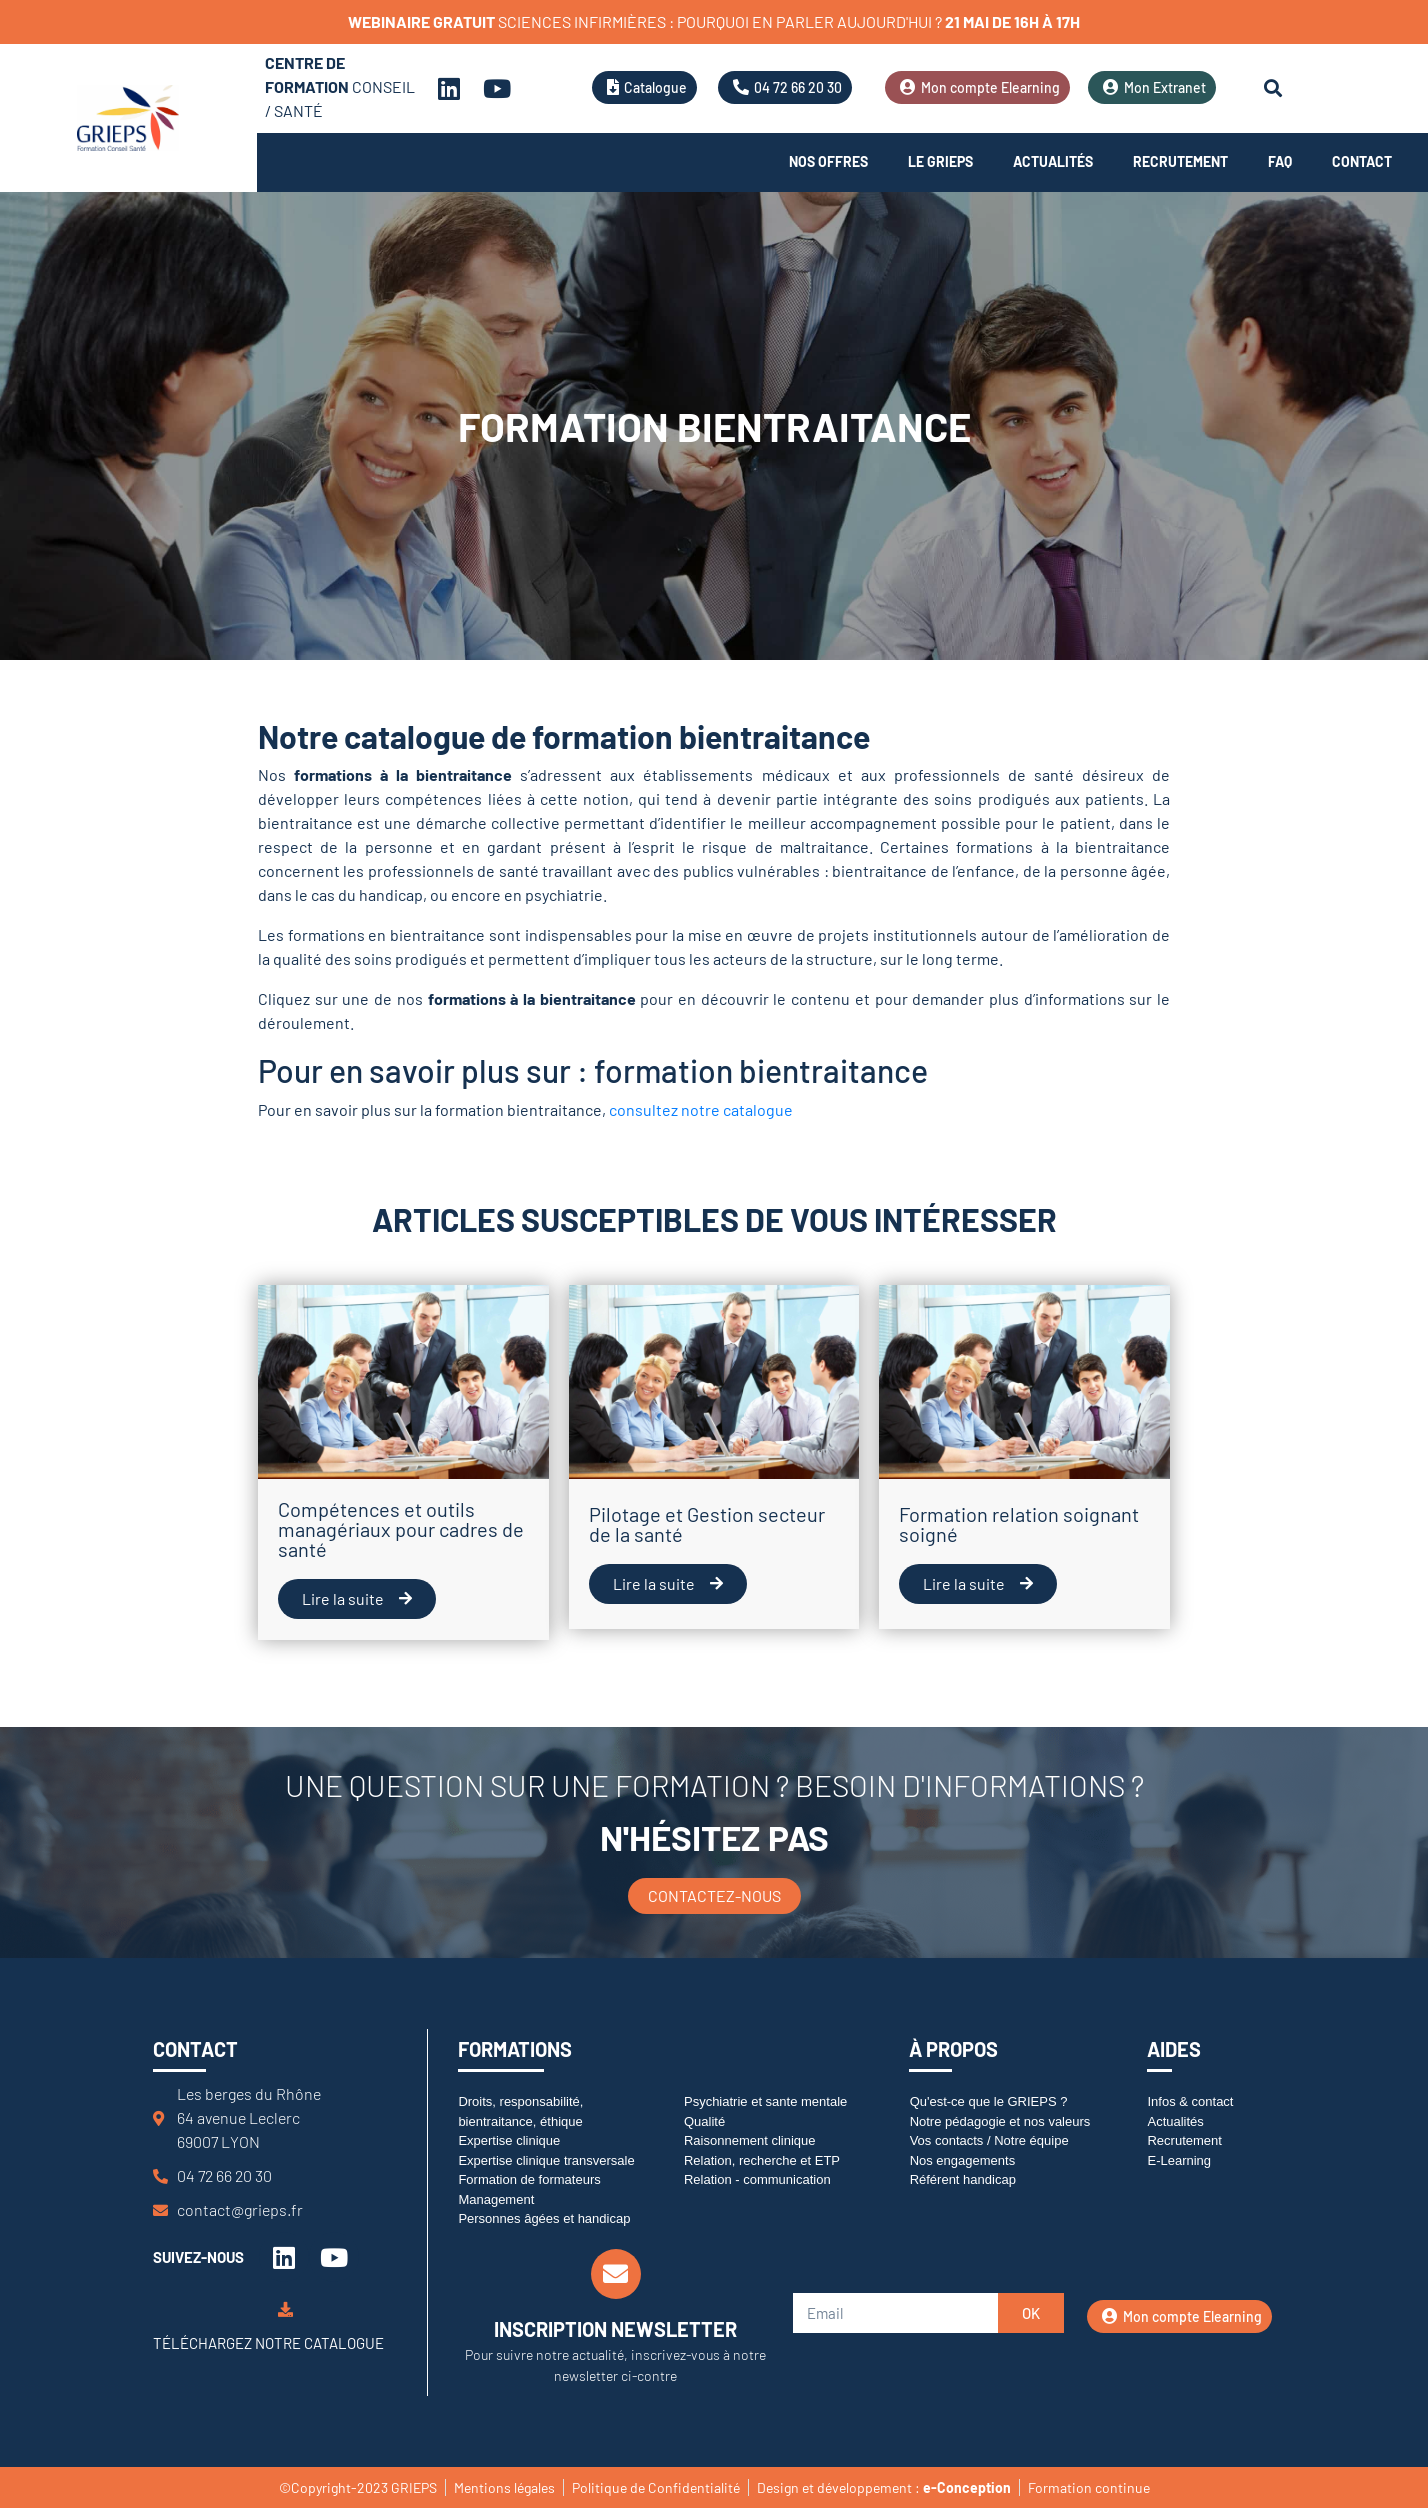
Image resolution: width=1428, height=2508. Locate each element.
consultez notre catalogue (701, 1109)
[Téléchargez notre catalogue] (285, 2309)
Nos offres (828, 161)
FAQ (1280, 161)
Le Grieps (940, 161)
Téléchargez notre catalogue (268, 2343)
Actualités (1053, 161)
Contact (1362, 161)
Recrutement (1180, 161)
